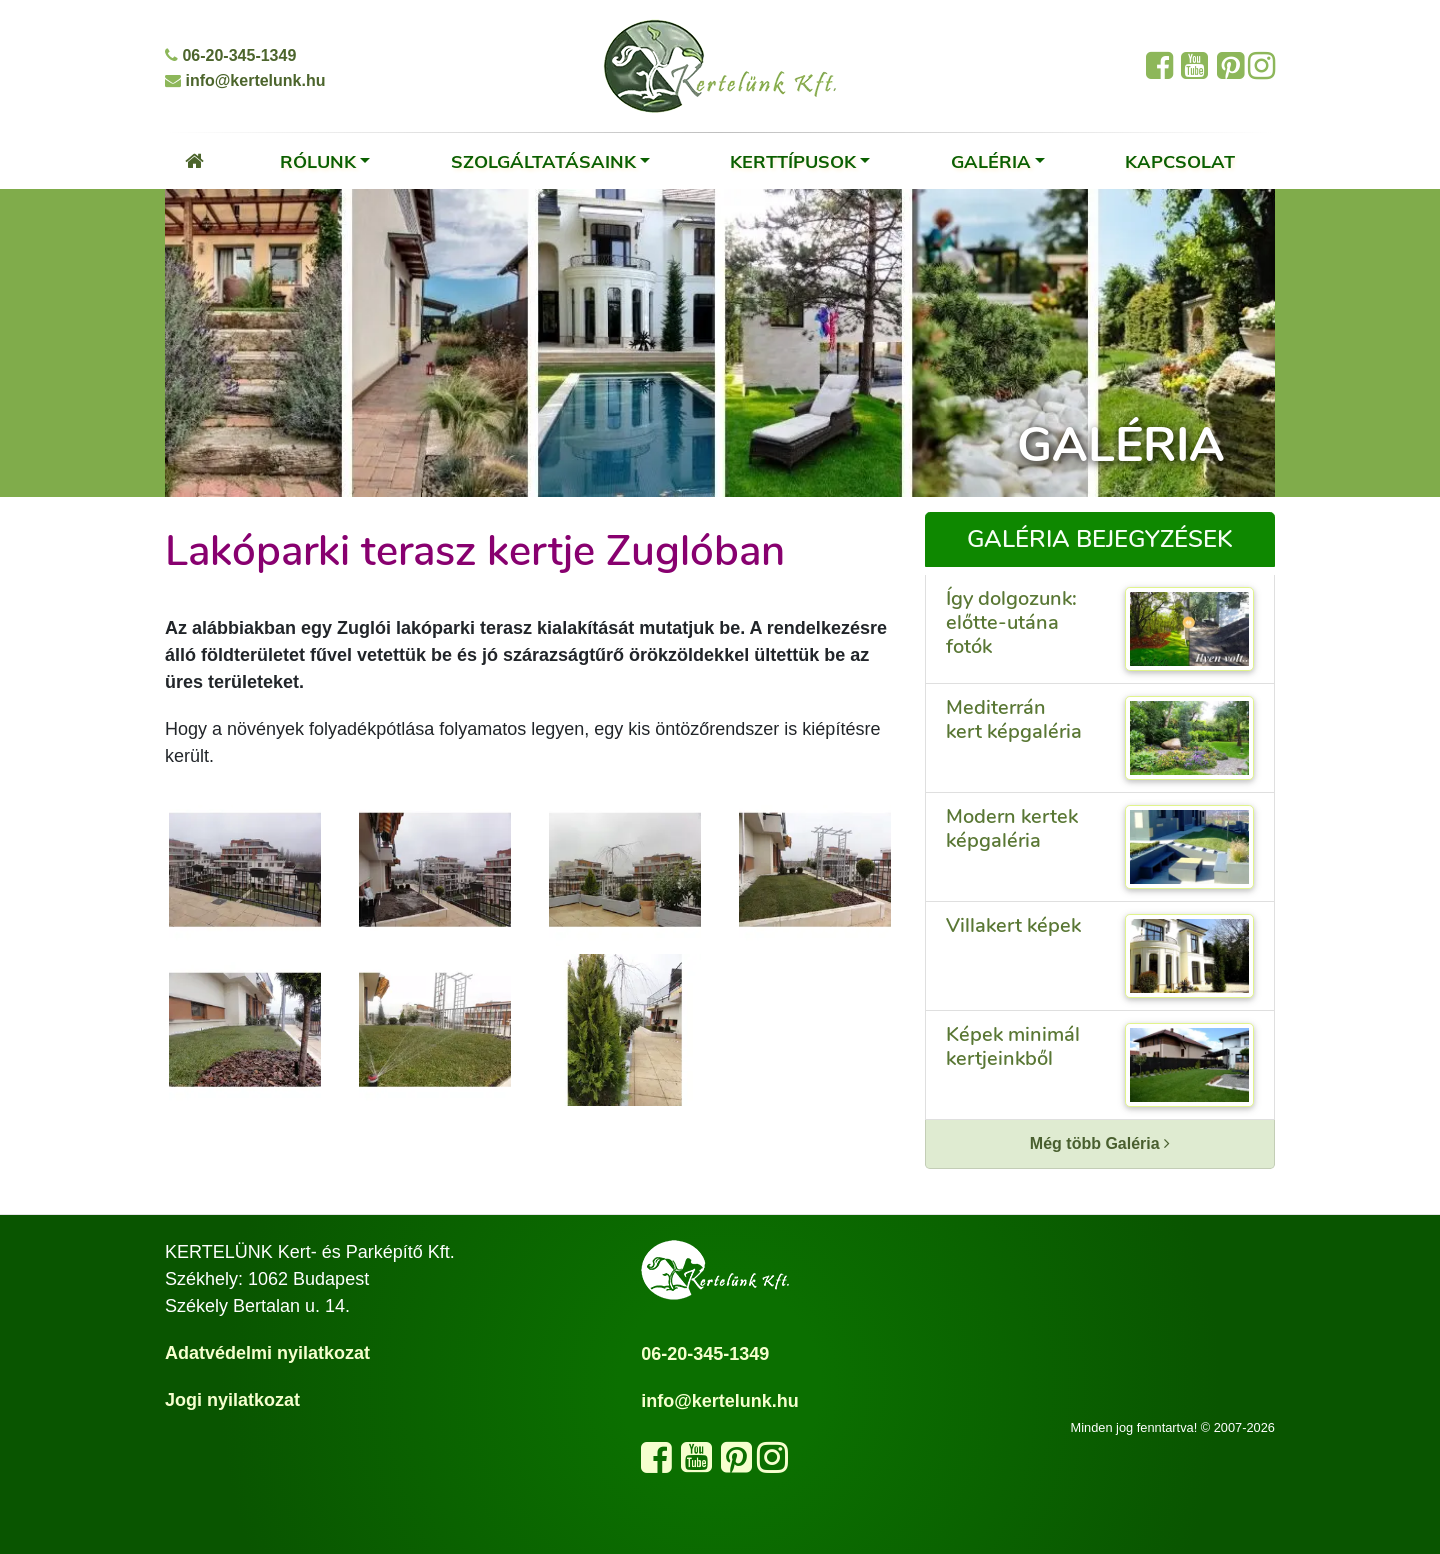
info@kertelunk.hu (245, 80)
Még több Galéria (1100, 1143)
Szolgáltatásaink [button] (543, 161)
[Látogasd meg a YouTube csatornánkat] (696, 1464)
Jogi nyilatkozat (232, 1400)
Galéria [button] (991, 161)
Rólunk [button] (318, 161)
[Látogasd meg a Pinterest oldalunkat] (736, 1464)
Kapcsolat (1180, 161)
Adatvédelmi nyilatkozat (267, 1353)
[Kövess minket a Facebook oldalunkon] (656, 1464)
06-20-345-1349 (230, 55)
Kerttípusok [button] (793, 161)
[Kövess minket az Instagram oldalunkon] (772, 1464)
